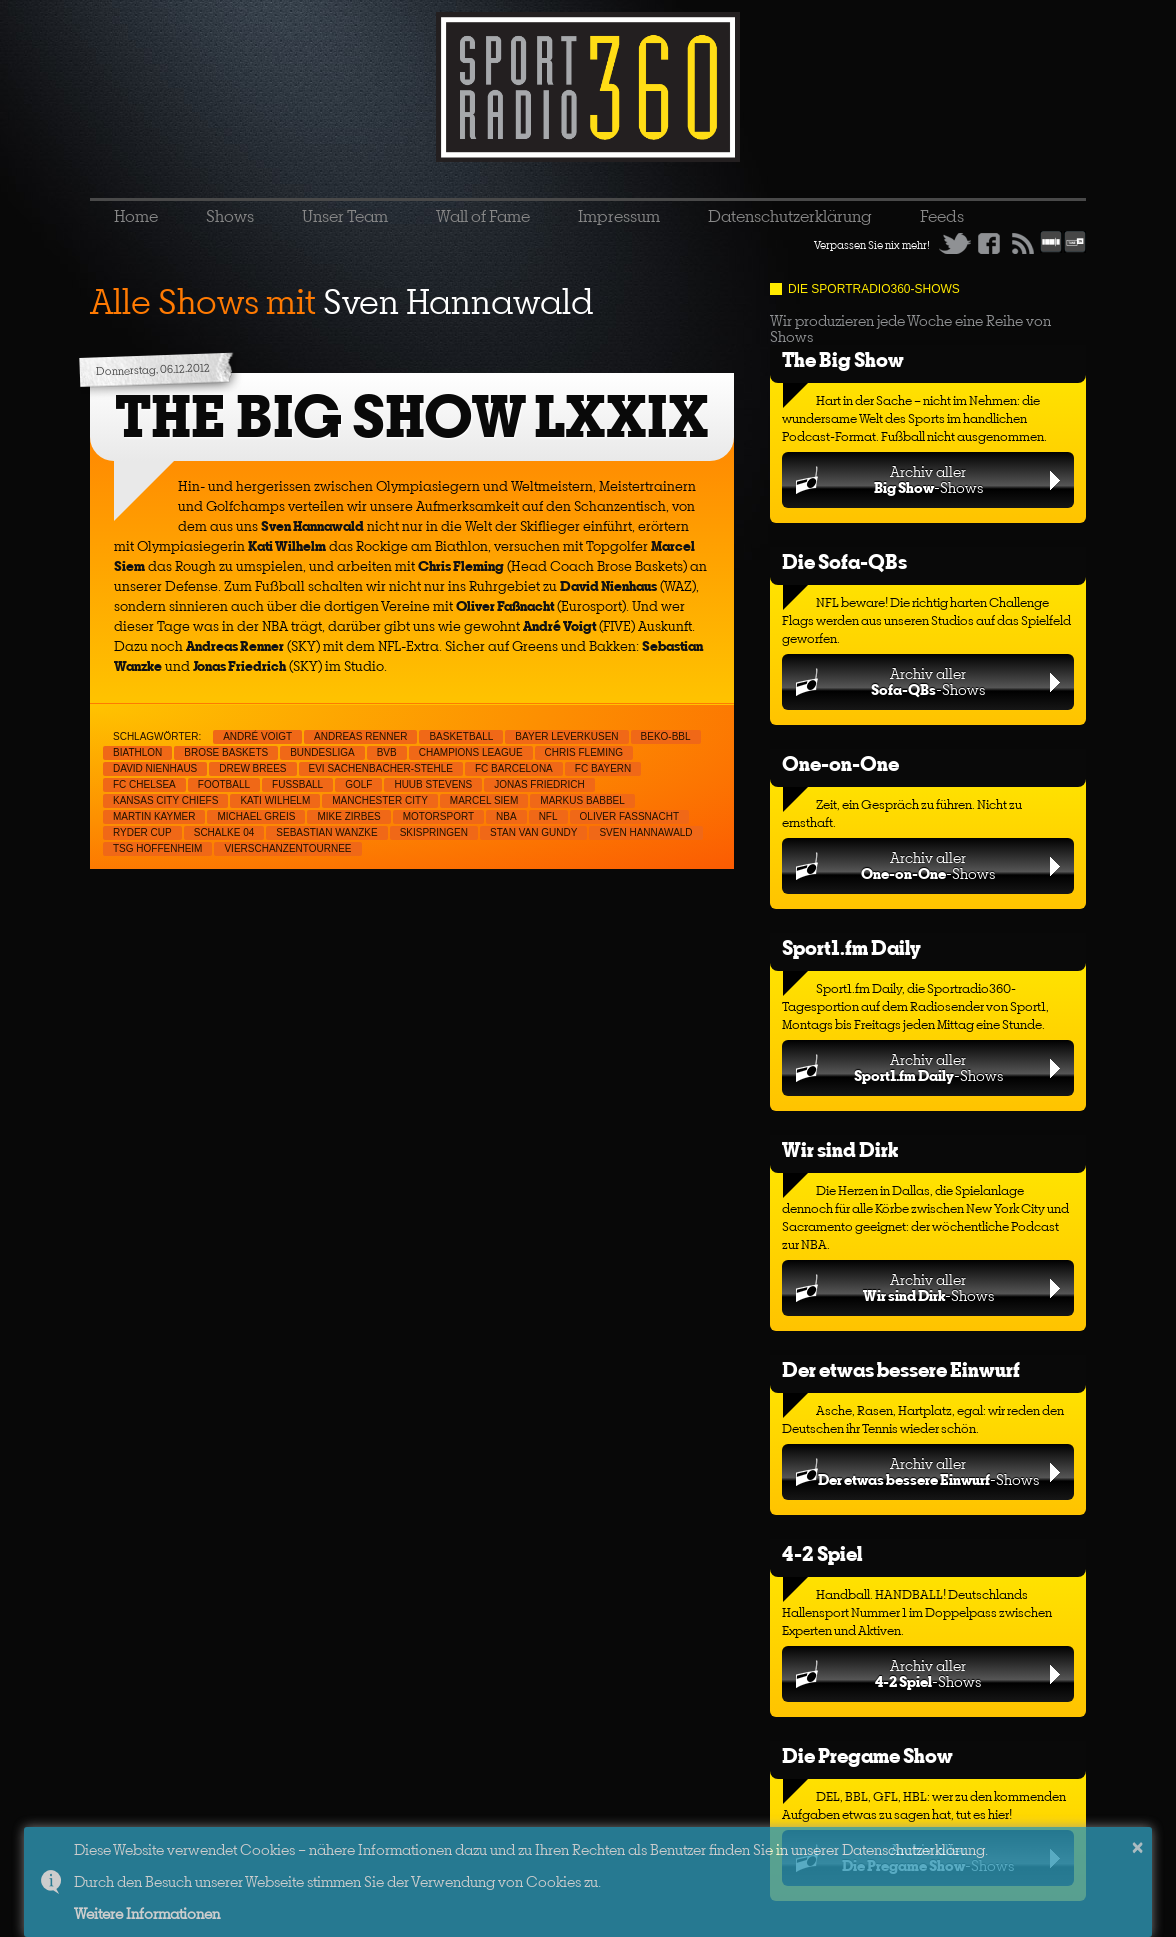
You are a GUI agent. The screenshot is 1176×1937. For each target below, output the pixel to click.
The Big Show (843, 359)
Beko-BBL (666, 736)
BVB (387, 752)
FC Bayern (603, 768)
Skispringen (434, 832)
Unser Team (345, 216)
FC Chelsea (144, 784)
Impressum (619, 216)
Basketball (461, 736)
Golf (358, 784)
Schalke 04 (224, 832)
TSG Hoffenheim (157, 848)
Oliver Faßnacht (629, 816)
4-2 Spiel (822, 1553)
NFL (548, 816)
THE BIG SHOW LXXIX (412, 416)
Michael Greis (256, 816)
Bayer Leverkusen (566, 736)
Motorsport (438, 816)
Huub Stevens (433, 784)
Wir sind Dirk (840, 1149)
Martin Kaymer (154, 816)
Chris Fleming (584, 752)
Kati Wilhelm (275, 800)
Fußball (297, 784)
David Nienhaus (155, 768)
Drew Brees (252, 768)
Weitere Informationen (147, 1913)
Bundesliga (322, 752)
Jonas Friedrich (539, 784)
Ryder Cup (142, 832)
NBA (506, 816)
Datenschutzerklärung (790, 216)
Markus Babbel (582, 800)
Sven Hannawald (645, 832)
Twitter (955, 243)
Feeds (942, 216)
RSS (1023, 243)
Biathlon (137, 752)
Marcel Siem (484, 800)
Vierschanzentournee (287, 848)
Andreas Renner (360, 736)
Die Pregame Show (867, 1755)
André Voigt (257, 736)
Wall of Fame (483, 216)
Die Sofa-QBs (844, 561)
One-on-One (840, 763)
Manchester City (380, 800)
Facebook (989, 243)
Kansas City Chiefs (165, 800)
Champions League (471, 752)
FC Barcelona (514, 768)
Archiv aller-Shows (928, 479)
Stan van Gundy (533, 832)
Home (136, 216)
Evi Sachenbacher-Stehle (381, 768)
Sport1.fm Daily (851, 947)
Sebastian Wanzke (326, 832)
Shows (230, 216)
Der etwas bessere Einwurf (901, 1369)
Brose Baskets (226, 752)
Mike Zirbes (348, 816)
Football (224, 784)
